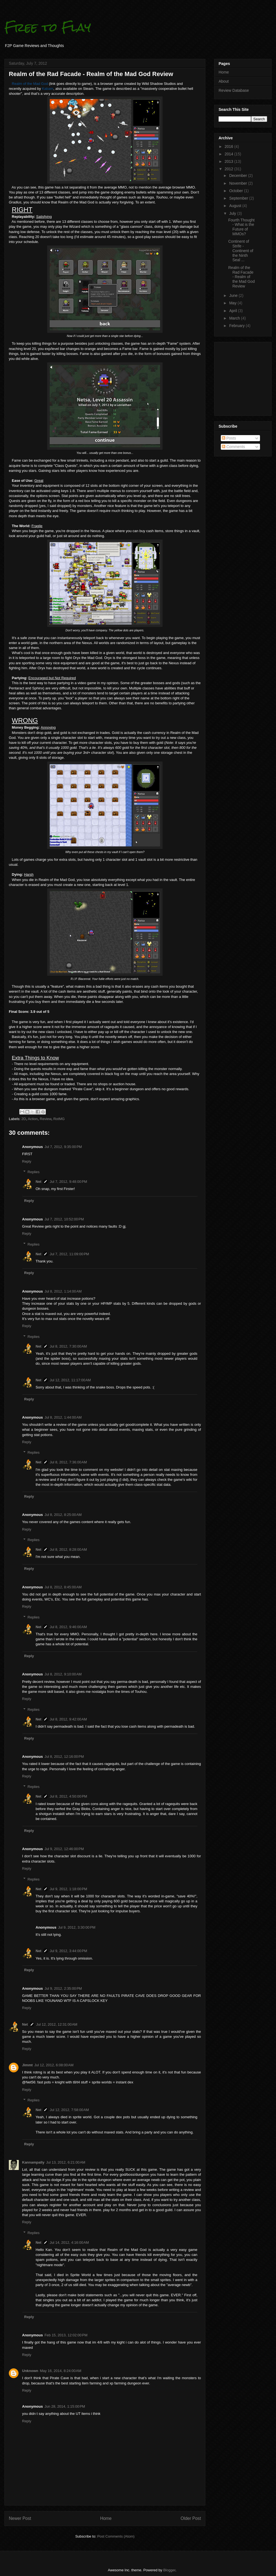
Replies (33, 1172)
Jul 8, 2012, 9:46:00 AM (68, 1627)
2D (24, 1119)
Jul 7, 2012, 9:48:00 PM (68, 1182)
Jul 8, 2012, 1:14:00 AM (63, 1291)
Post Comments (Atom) (115, 2536)
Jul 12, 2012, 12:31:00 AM (56, 2024)
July (233, 213)
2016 (229, 146)
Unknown (30, 2371)
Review (45, 1119)
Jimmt (27, 2065)
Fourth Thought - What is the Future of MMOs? (241, 227)
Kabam (47, 89)
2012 (229, 169)
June (233, 295)
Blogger (169, 2570)
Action (33, 1119)
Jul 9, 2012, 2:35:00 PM (63, 1988)
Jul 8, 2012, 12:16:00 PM (64, 1756)
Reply (26, 1161)
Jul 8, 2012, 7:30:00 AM (68, 1346)
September (239, 198)
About (224, 81)
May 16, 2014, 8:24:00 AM (60, 2371)
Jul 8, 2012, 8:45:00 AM (63, 1587)
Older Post (191, 2518)
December (238, 175)
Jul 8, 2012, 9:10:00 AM (63, 1674)
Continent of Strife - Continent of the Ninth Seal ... (240, 250)
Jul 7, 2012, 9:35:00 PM (63, 1147)
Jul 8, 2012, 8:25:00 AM (63, 1515)
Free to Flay (47, 27)
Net (38, 1182)
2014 (229, 154)
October (236, 191)
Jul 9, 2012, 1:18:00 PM (68, 1889)
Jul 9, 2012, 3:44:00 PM (68, 1951)
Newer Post (20, 2518)
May (233, 303)
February (237, 325)
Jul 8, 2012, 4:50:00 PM (68, 1796)
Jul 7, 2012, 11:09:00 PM (69, 1254)
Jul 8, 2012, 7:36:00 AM (68, 1462)
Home (106, 2518)
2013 (229, 161)
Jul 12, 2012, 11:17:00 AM (70, 1380)
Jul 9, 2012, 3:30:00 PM (76, 1927)
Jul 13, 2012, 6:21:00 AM (65, 2162)
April (233, 310)
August (235, 205)
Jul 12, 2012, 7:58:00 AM (69, 2110)
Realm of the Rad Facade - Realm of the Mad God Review (241, 276)
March (235, 318)
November (238, 183)
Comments (233, 446)
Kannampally (33, 2162)
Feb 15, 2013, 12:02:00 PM (65, 2335)
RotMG (59, 1119)
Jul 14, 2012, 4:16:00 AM (69, 2242)
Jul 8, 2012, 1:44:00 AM (63, 1417)
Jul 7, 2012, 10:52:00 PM (64, 1219)
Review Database (234, 90)
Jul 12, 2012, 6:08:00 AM (53, 2065)
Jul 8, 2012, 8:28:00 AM (68, 1549)
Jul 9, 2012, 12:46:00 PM (64, 1849)
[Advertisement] (235, 377)
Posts (229, 438)
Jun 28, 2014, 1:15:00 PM (64, 2406)
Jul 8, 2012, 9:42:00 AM (68, 1719)
